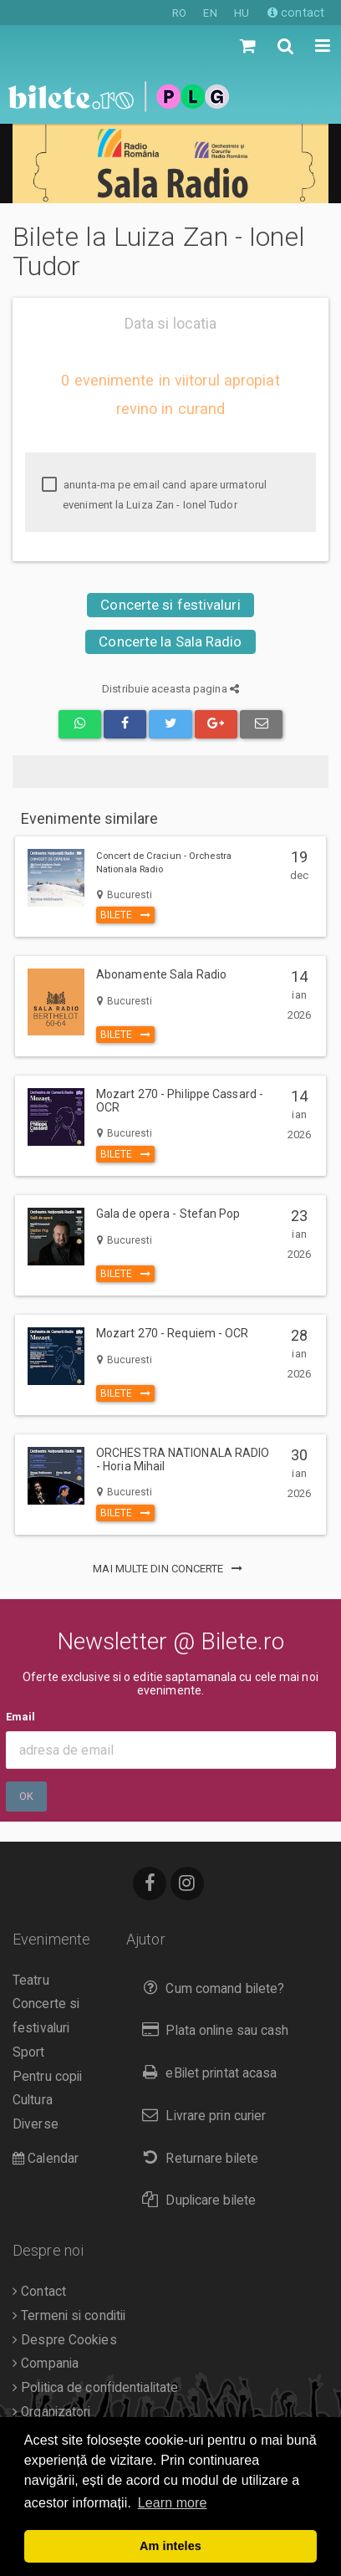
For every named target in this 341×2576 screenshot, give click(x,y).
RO (179, 13)
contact (295, 12)
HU (241, 13)
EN (209, 13)
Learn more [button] (172, 2503)
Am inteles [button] (170, 2546)
